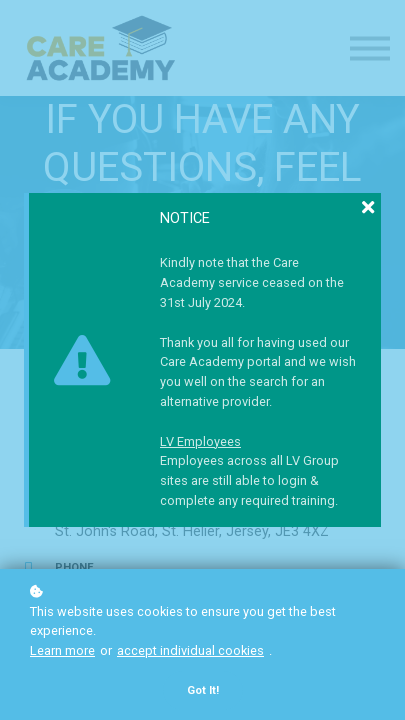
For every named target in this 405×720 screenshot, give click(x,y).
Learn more (62, 650)
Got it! (203, 690)
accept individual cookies (190, 650)
